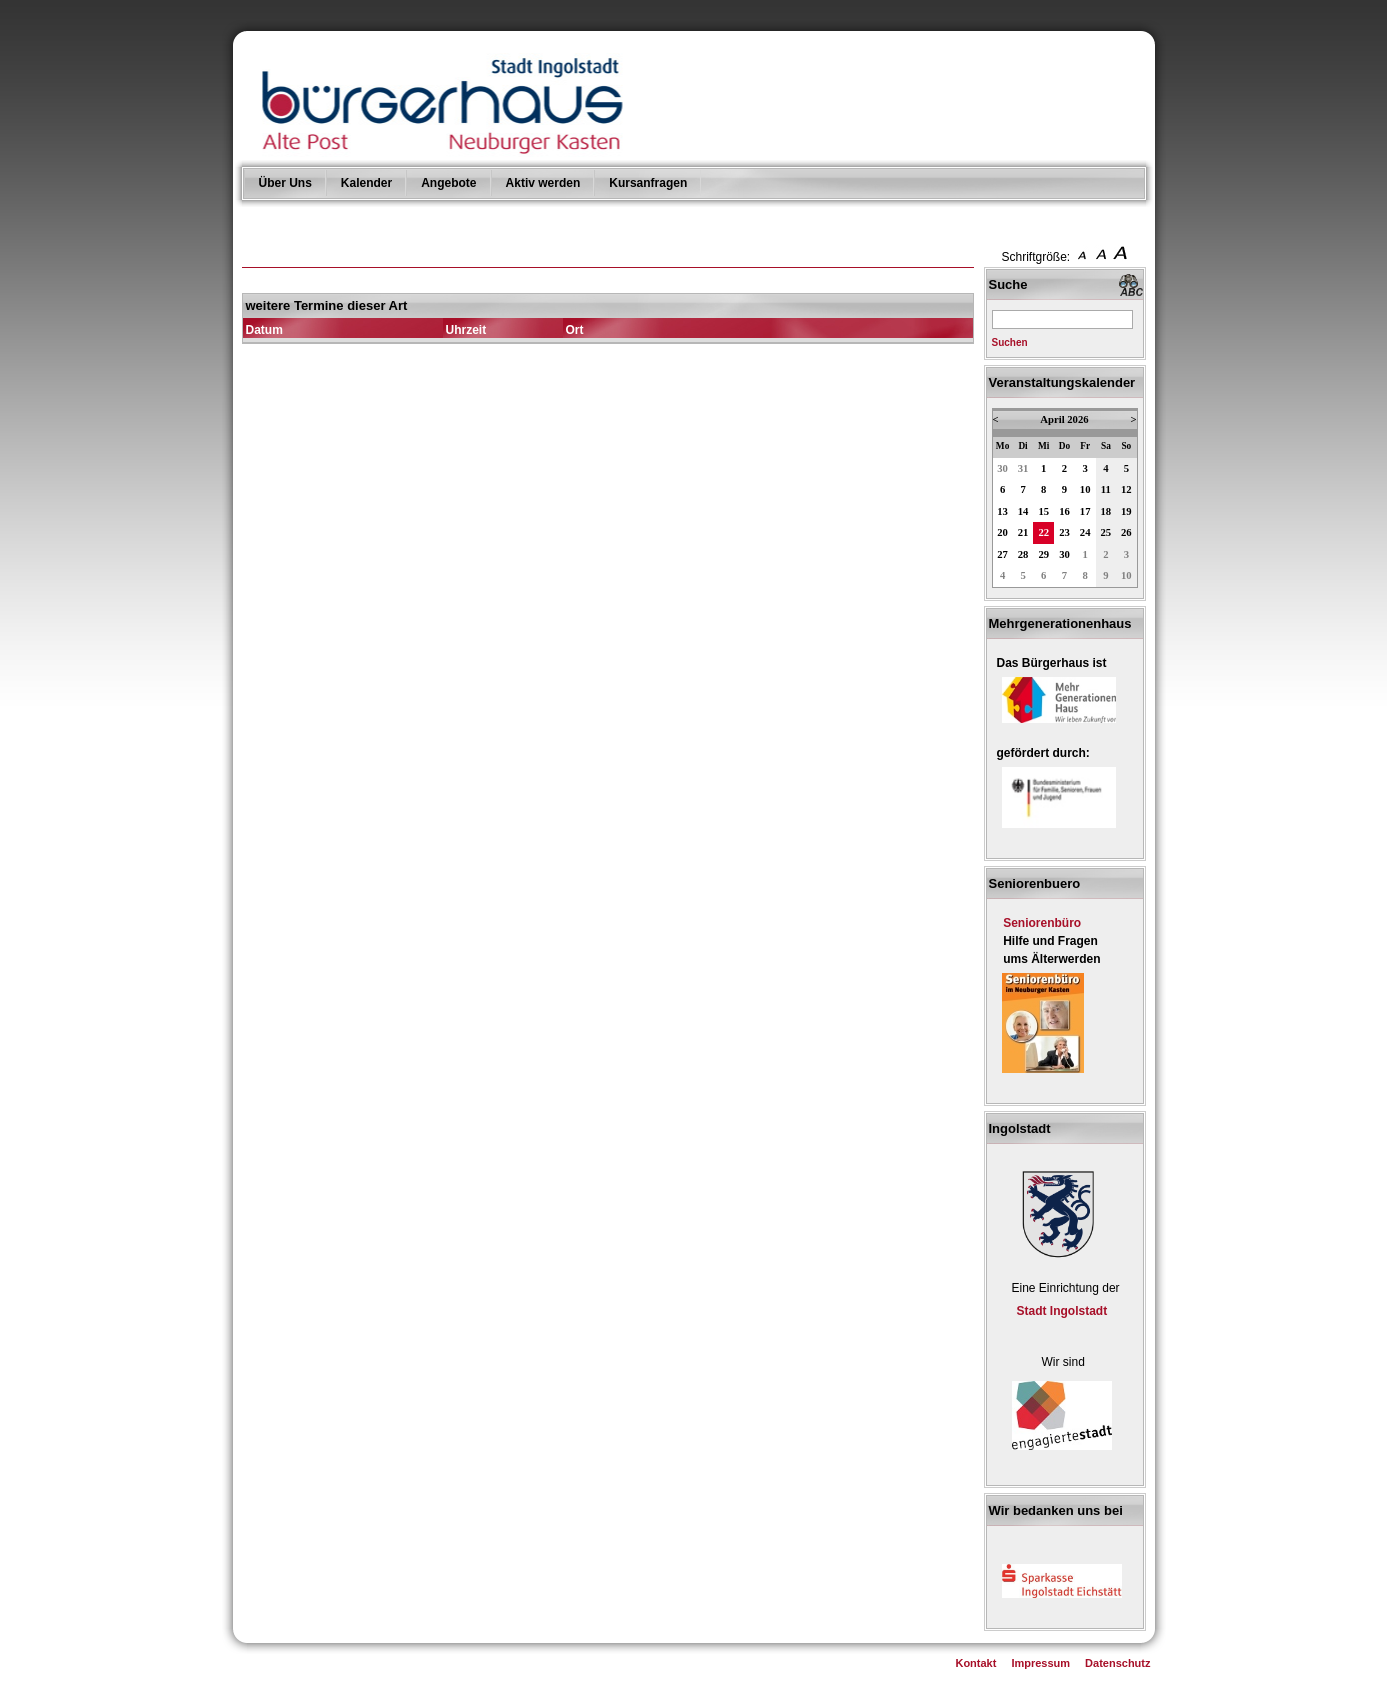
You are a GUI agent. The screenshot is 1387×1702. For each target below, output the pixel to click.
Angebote (448, 183)
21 (1023, 532)
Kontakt (975, 1663)
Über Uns (285, 183)
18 (1106, 511)
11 (1106, 489)
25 (1106, 532)
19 (1126, 511)
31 (1023, 468)
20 (1002, 532)
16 (1064, 511)
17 (1085, 511)
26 (1126, 532)
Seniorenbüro (1042, 923)
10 (1085, 489)
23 (1064, 532)
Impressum (1040, 1663)
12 (1126, 489)
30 (1002, 468)
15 (1043, 511)
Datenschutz (1117, 1663)
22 (1043, 532)
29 (1043, 554)
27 (1002, 554)
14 (1023, 511)
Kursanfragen (648, 183)
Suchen (1010, 342)
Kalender (366, 183)
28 (1023, 554)
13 (1002, 511)
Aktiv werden (543, 183)
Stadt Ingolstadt (1062, 1311)
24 (1085, 532)
